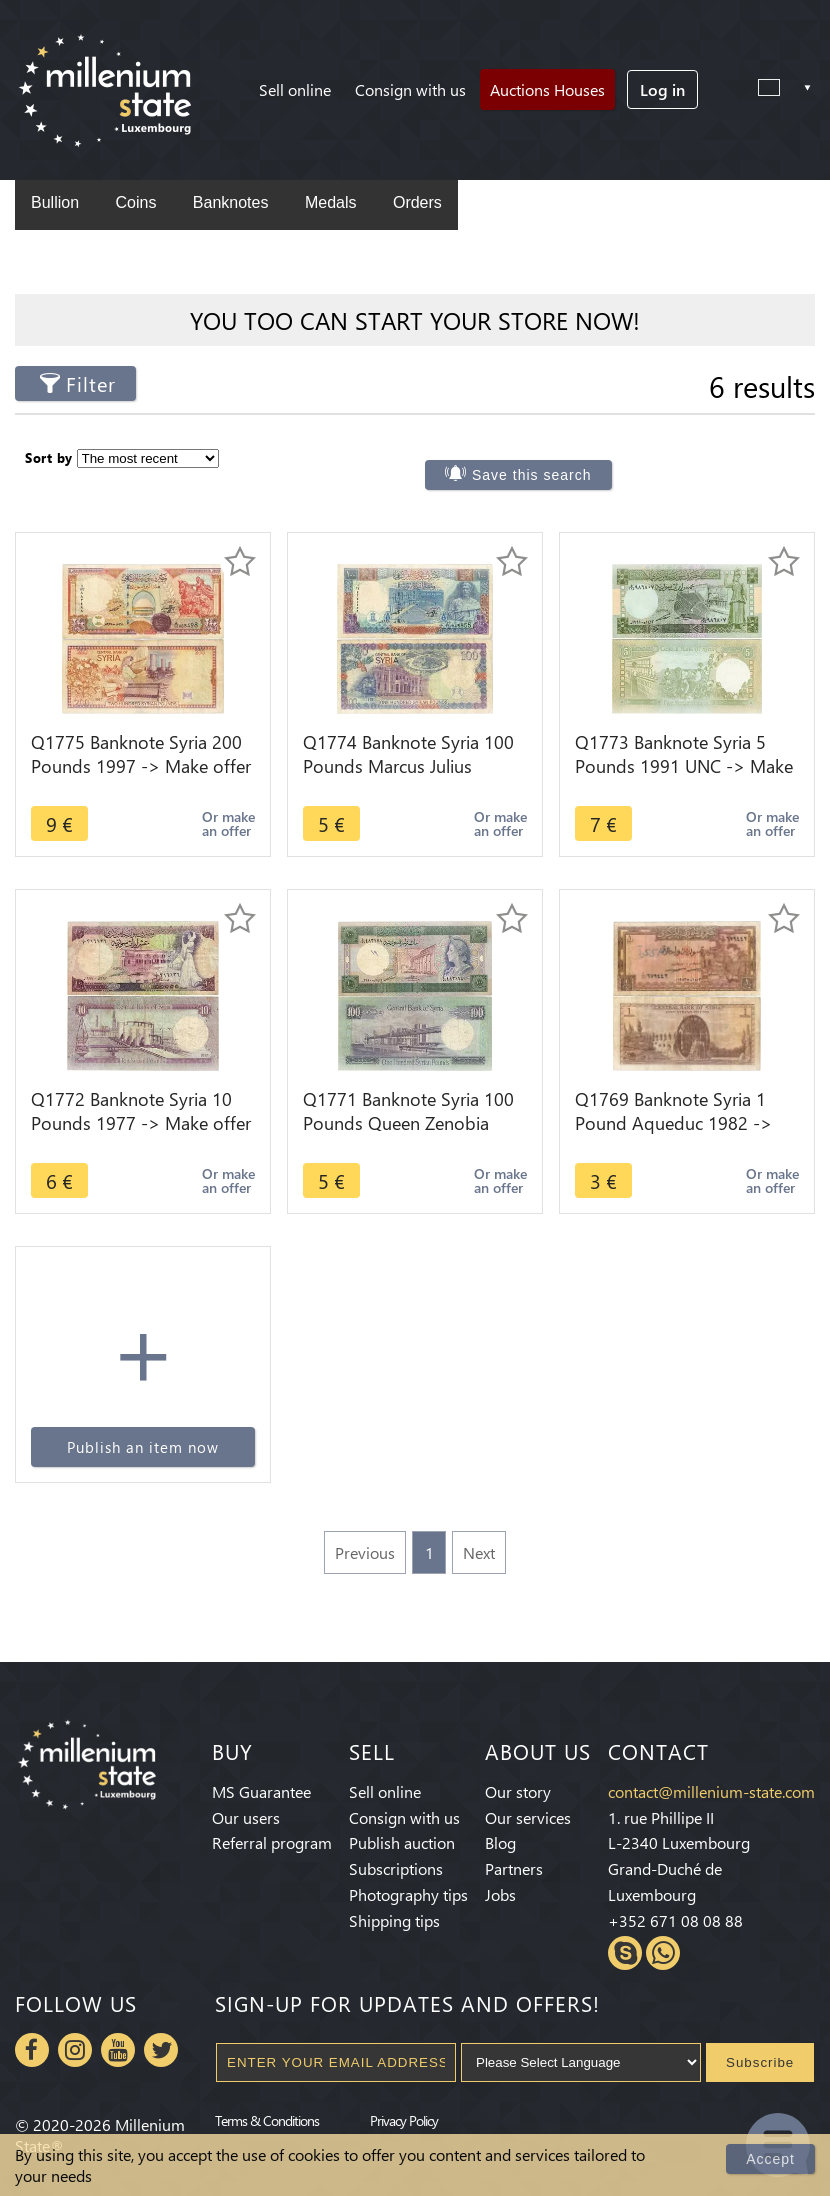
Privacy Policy (404, 2120)
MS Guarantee (261, 1791)
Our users (246, 1817)
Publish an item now (143, 1447)
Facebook (32, 2050)
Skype (625, 1953)
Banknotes (231, 202)
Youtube (118, 2050)
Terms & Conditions (267, 2120)
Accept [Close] (770, 2159)
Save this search (532, 475)
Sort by (49, 457)
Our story (518, 1791)
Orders (417, 202)
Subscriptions (396, 1868)
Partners (514, 1868)
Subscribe (760, 2062)
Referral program (272, 1842)
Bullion (55, 202)
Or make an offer (228, 823)
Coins (135, 202)
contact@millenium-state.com (711, 1791)
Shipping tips (394, 1920)
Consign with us (410, 89)
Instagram (75, 2050)
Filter (91, 383)
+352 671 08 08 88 (675, 1920)
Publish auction (402, 1842)
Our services (528, 1817)
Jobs (500, 1894)
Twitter (161, 2050)
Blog (500, 1842)
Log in (662, 89)
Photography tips (408, 1894)
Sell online (295, 89)
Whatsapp (663, 1953)
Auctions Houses (547, 89)
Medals (331, 202)
